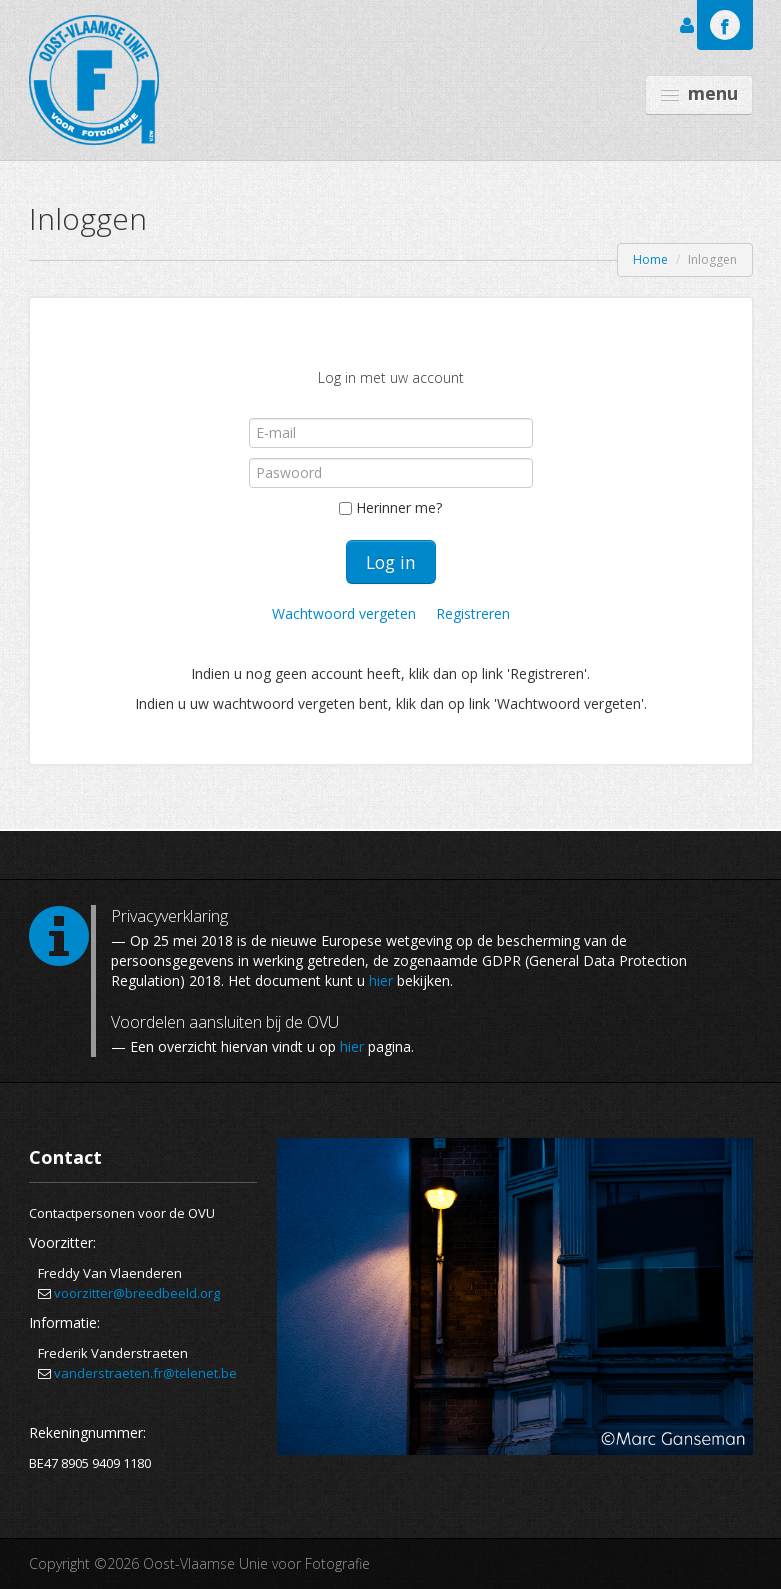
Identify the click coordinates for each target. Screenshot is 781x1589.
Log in (391, 562)
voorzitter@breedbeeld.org (137, 1293)
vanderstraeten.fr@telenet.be (145, 1373)
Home (650, 259)
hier (381, 980)
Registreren (473, 613)
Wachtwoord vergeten (346, 613)
